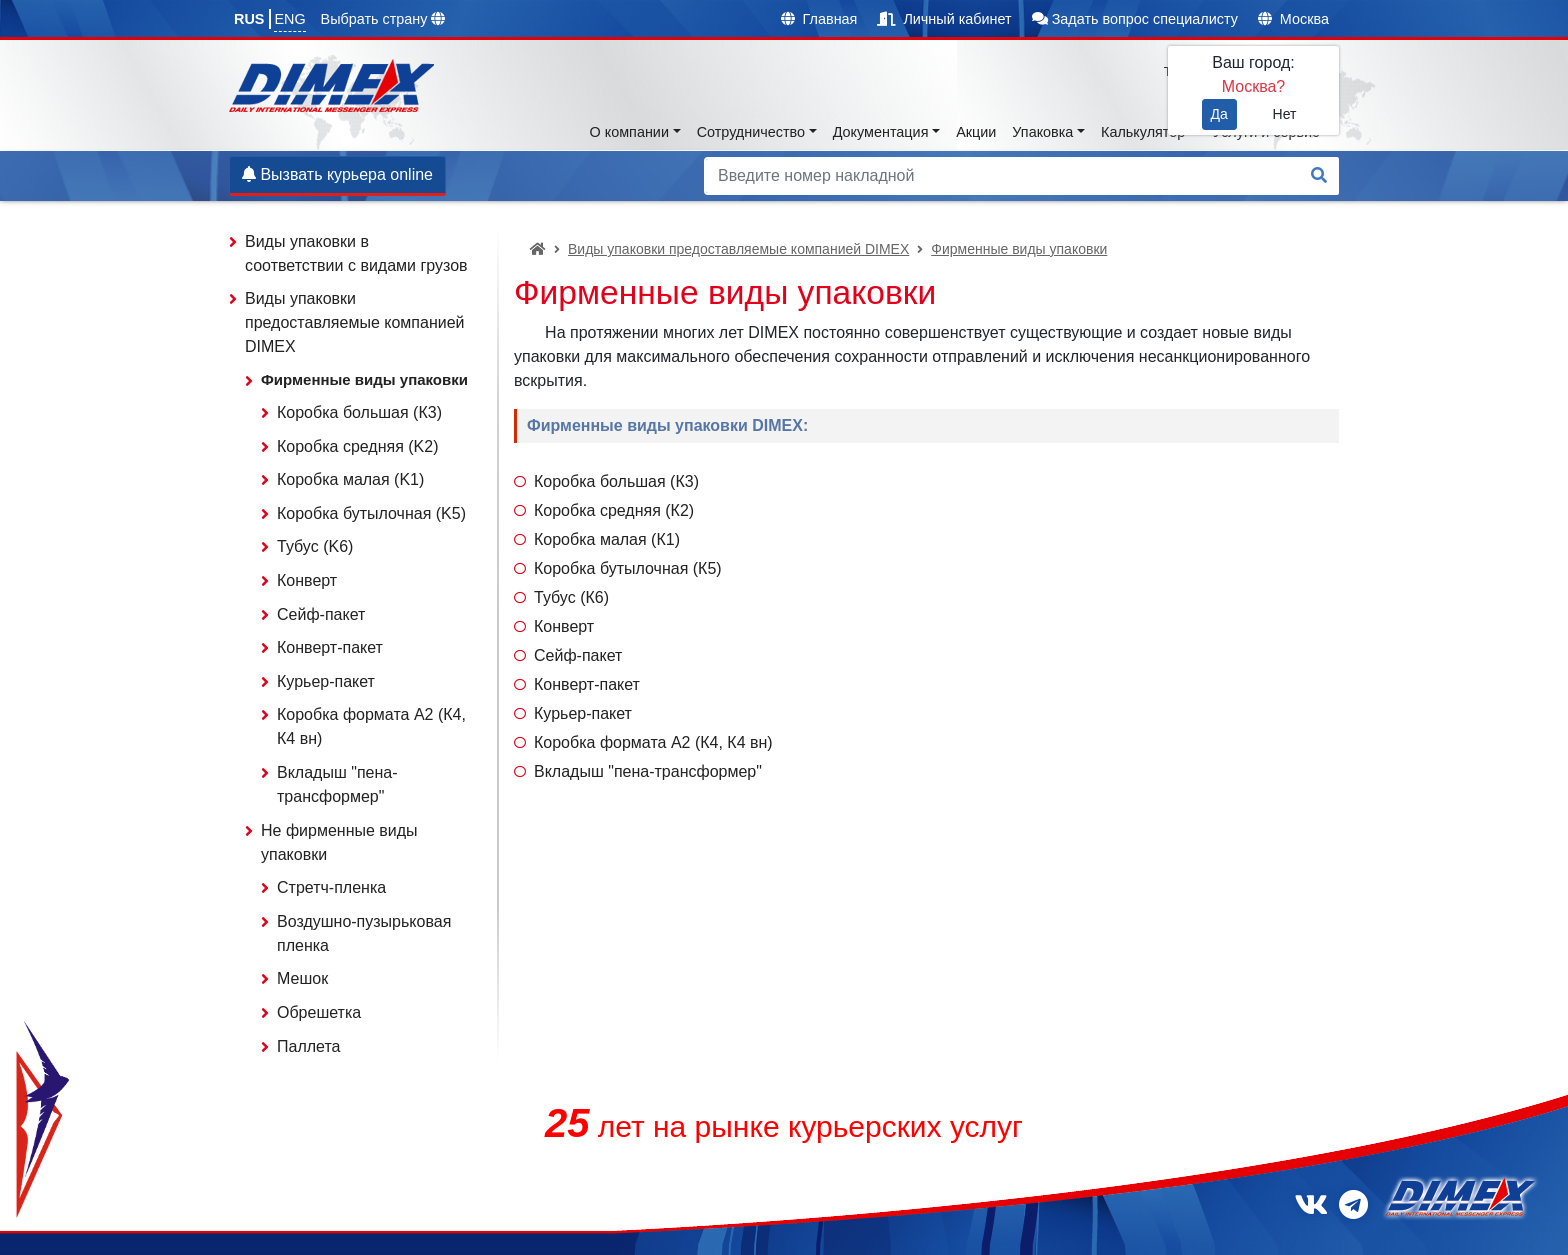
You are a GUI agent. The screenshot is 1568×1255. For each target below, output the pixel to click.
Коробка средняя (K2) (358, 446)
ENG (289, 19)
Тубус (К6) (571, 597)
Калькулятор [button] (1143, 132)
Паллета (308, 1046)
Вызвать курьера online (337, 174)
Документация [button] (881, 132)
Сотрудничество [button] (751, 132)
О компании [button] (629, 132)
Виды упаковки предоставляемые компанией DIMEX (738, 249)
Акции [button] (976, 132)
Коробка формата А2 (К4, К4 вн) (653, 742)
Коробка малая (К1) (607, 539)
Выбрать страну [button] (383, 19)
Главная (819, 19)
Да (1219, 114)
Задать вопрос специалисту (1135, 19)
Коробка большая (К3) (616, 481)
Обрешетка (319, 1012)
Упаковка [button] (1042, 132)
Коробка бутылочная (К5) (628, 568)
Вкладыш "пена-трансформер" (648, 771)
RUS (249, 19)
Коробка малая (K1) (350, 479)
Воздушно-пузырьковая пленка (364, 933)
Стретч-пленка (331, 887)
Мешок (302, 978)
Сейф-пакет (578, 655)
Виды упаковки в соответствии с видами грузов (356, 253)
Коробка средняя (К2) (614, 510)
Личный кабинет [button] (944, 19)
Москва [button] (1293, 19)
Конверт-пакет (587, 684)
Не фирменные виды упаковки (339, 842)
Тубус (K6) (315, 546)
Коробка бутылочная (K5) (371, 513)
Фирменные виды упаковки (1019, 249)
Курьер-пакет (583, 713)
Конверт (564, 626)
